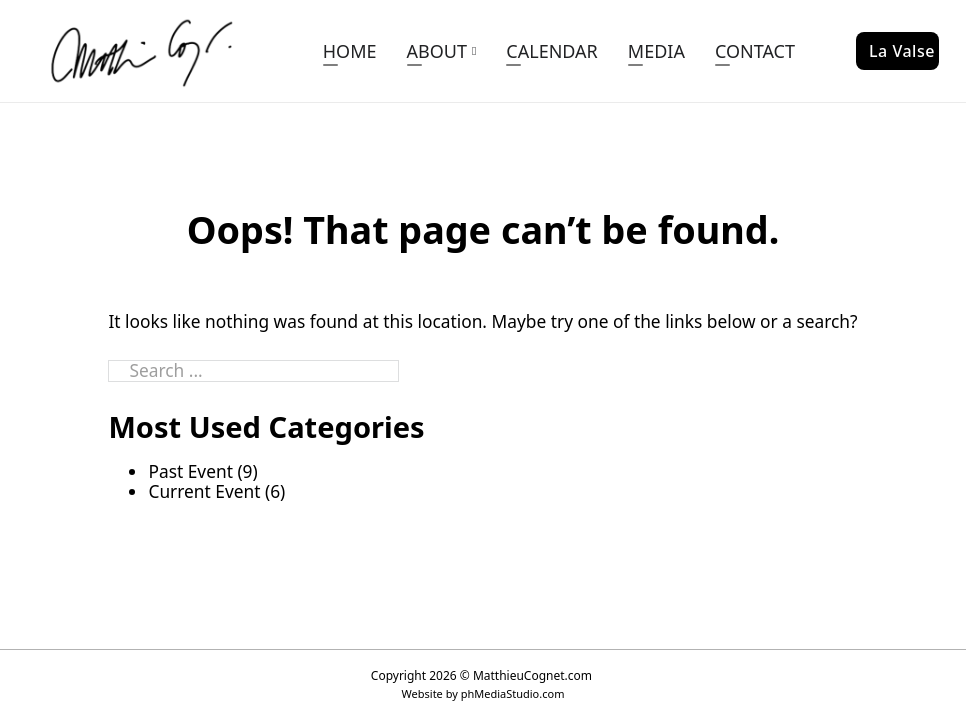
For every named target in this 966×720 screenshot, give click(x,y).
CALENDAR (551, 51)
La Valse (902, 51)
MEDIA (656, 51)
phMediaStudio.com (513, 693)
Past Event (190, 471)
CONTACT (755, 51)
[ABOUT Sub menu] (474, 51)
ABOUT (437, 51)
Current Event (204, 491)
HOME (350, 51)
